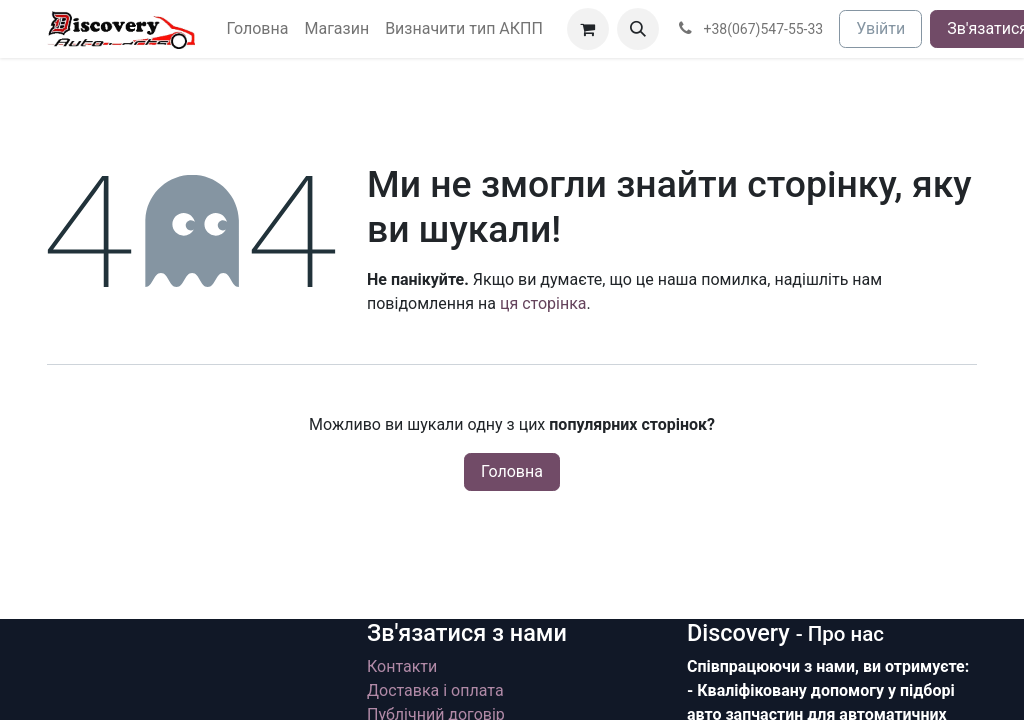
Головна (512, 471)
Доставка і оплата (435, 690)
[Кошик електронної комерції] (588, 29)
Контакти (402, 666)
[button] (638, 29)
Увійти (880, 28)
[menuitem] (258, 29)
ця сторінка (543, 303)
